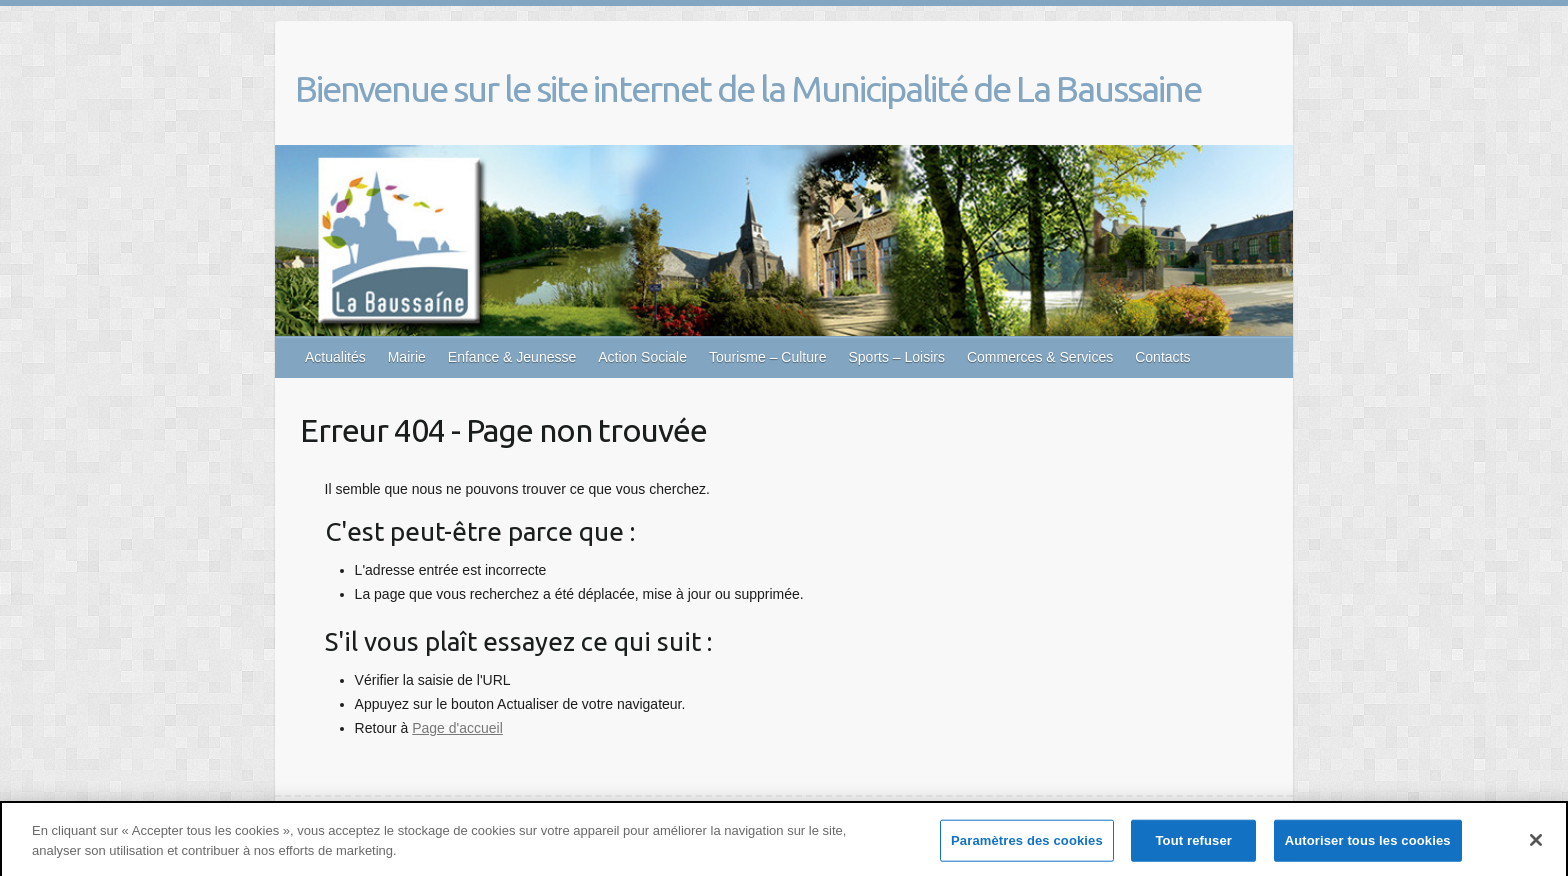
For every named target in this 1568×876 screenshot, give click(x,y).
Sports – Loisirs (896, 357)
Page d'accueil (457, 728)
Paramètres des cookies (1027, 845)
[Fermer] (1536, 846)
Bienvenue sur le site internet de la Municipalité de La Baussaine (748, 88)
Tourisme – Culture (768, 357)
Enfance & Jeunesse (512, 357)
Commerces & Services (1040, 357)
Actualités (335, 357)
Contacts (1162, 357)
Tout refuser (1194, 845)
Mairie (407, 357)
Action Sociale (642, 357)
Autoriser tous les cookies (1368, 845)
